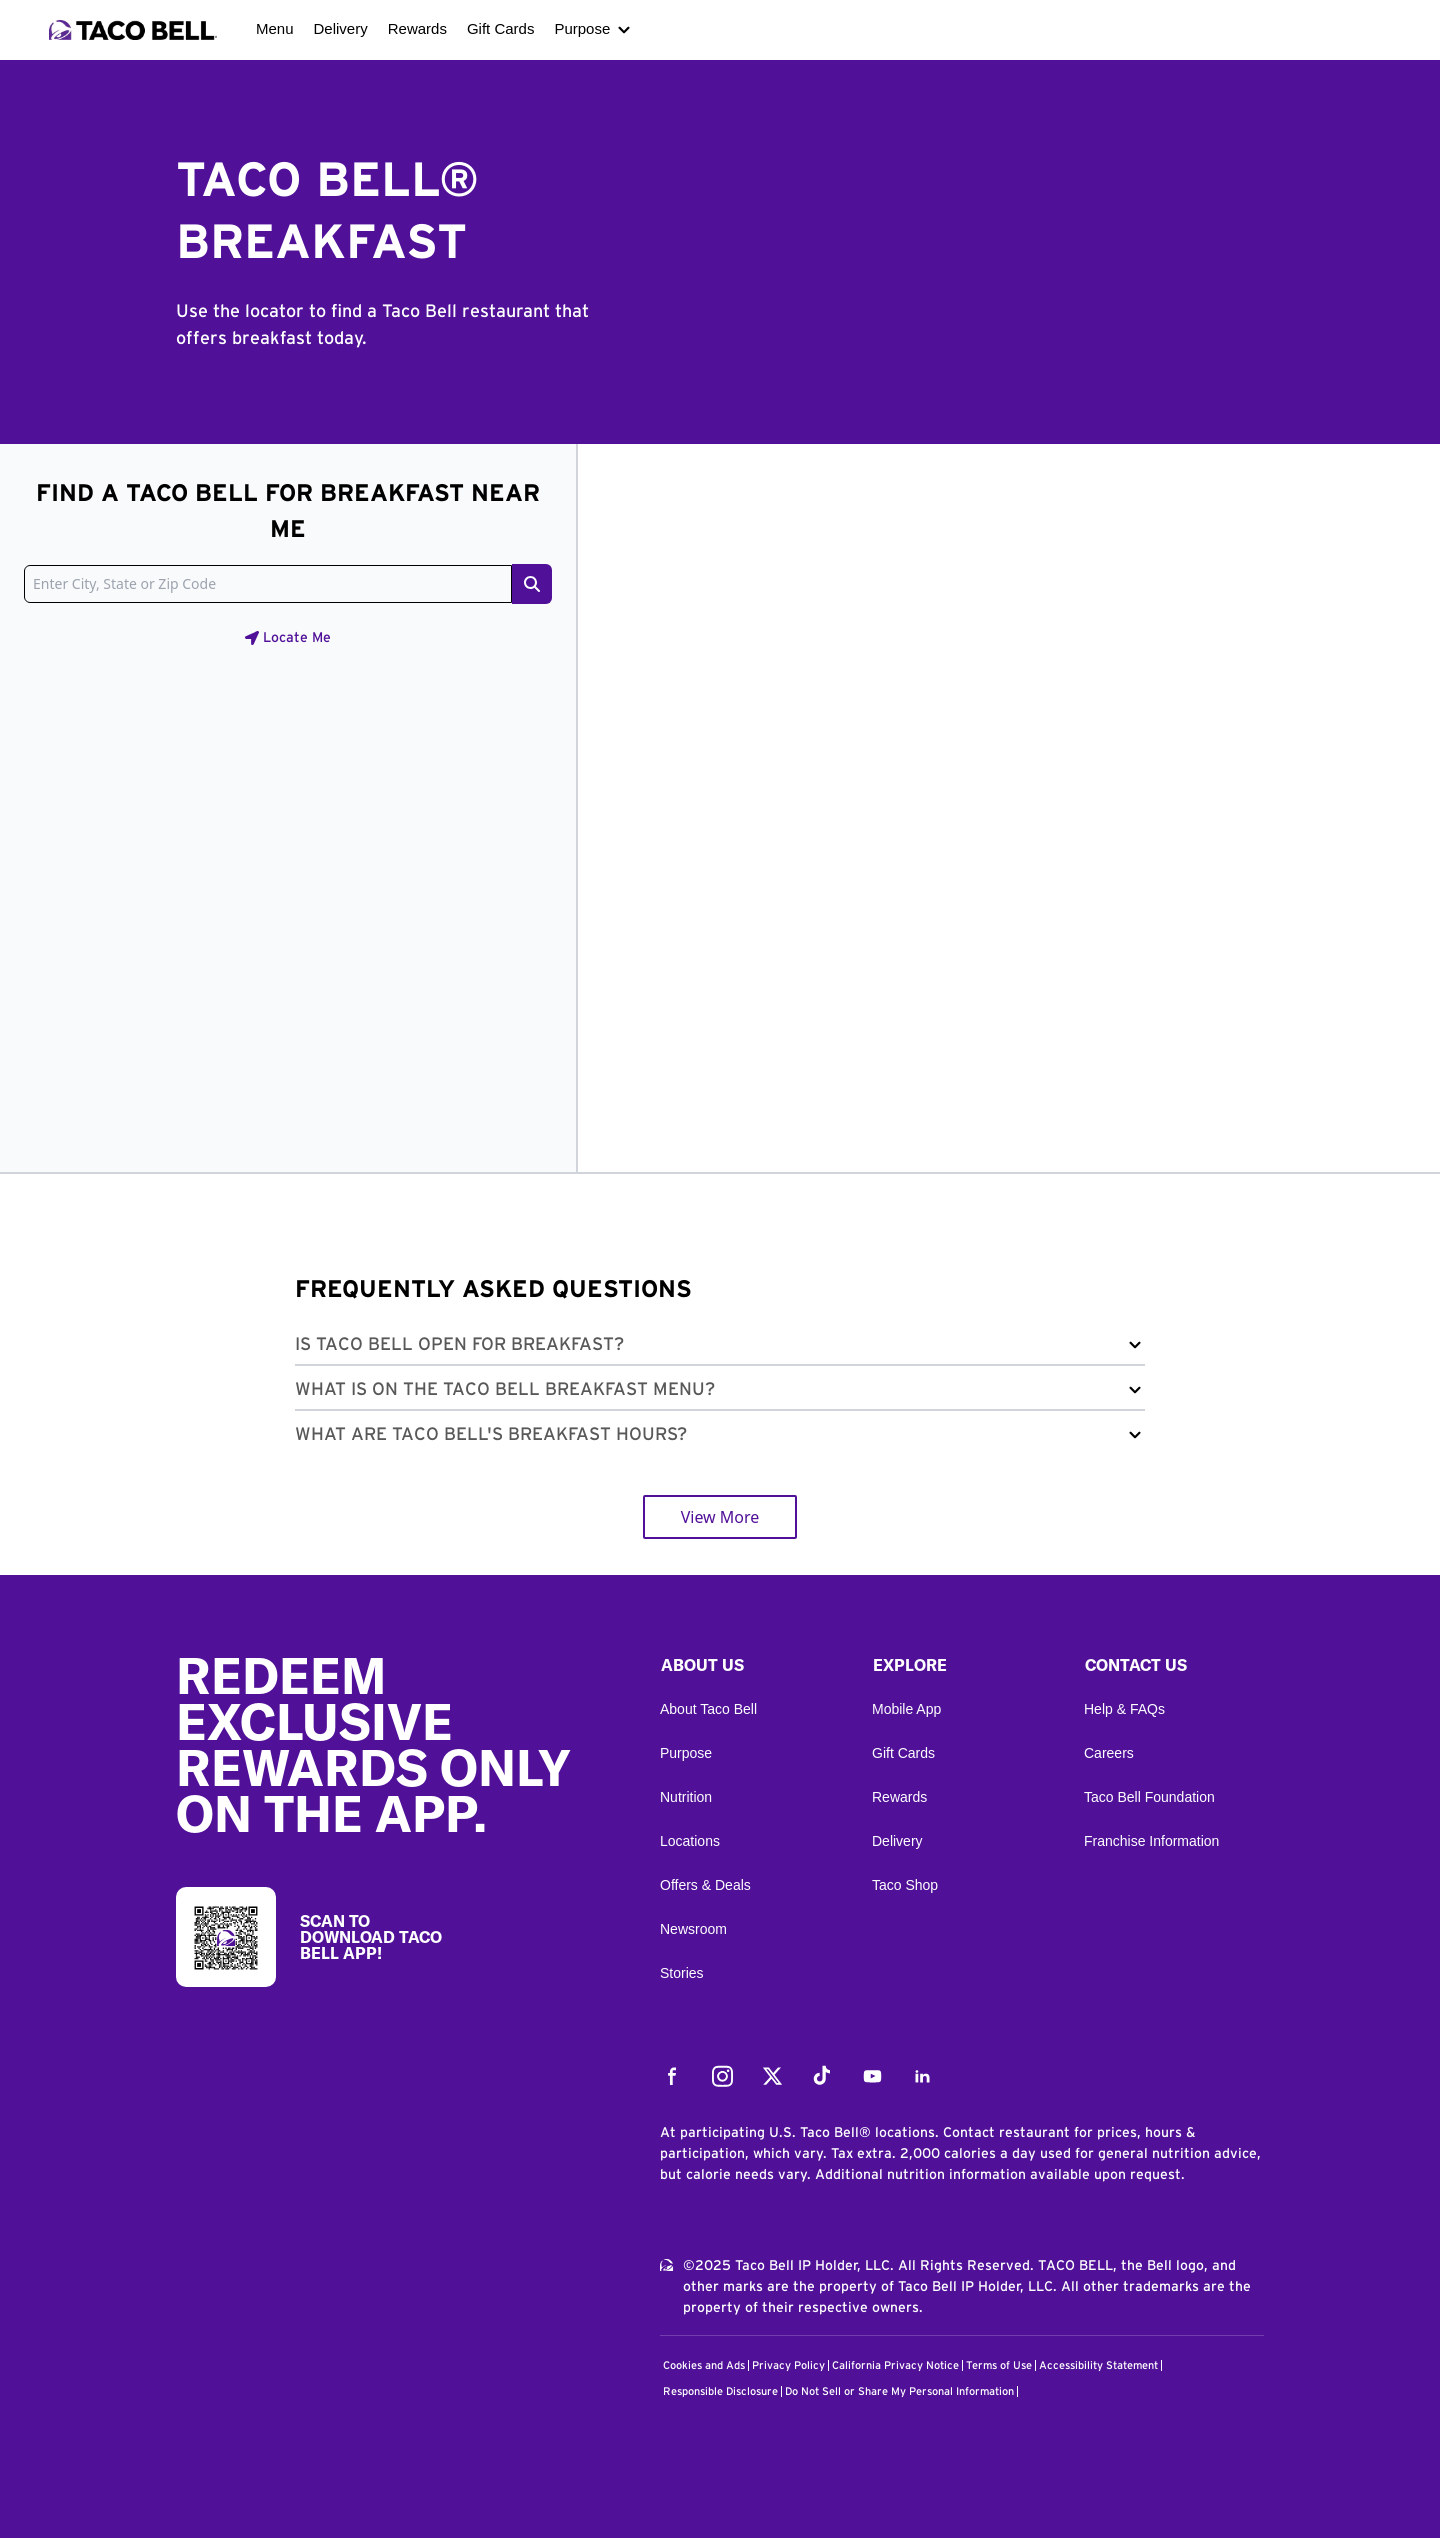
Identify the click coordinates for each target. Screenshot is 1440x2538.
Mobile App (906, 1709)
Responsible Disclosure (720, 2391)
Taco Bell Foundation (1149, 1797)
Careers (1109, 1753)
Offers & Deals (705, 1885)
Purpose (582, 28)
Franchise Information (1151, 1841)
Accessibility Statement (1098, 2365)
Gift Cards (501, 28)
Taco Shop (905, 1885)
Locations (690, 1841)
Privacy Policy (788, 2365)
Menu (275, 28)
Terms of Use (999, 2365)
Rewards (417, 28)
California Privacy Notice (895, 2365)
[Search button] (532, 584)
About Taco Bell (708, 1709)
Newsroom (693, 1929)
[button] (720, 1348)
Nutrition (686, 1797)
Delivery (341, 28)
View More (720, 1517)
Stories (682, 1973)
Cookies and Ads (704, 2365)
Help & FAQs (1124, 1709)
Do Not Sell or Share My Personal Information (899, 2391)
